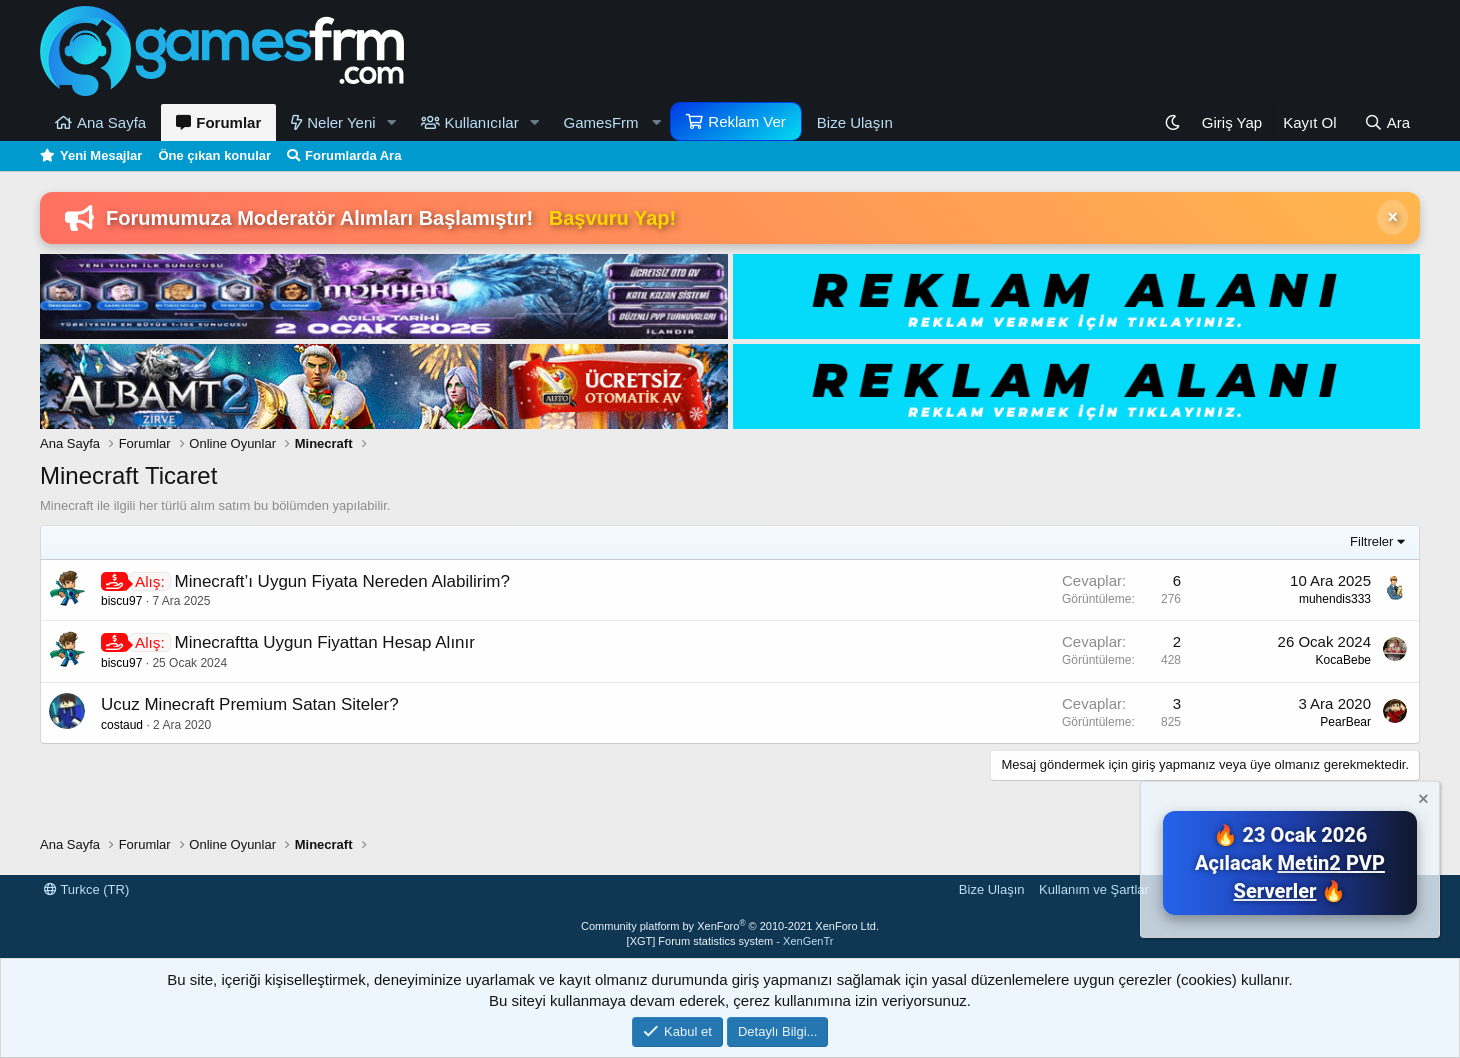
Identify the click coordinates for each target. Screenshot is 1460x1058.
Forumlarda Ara (353, 155)
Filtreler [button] (1371, 541)
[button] (392, 122)
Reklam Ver (747, 121)
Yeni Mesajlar (101, 155)
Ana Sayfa (111, 122)
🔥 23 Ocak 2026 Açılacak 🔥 (1290, 863)
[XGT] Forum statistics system (730, 941)
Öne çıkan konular (214, 155)
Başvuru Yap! (612, 218)
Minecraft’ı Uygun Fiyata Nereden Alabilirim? (341, 581)
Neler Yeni (341, 122)
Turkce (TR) (86, 889)
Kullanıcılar (482, 122)
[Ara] (1387, 122)
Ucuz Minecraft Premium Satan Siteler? (250, 704)
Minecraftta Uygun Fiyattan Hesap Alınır (324, 642)
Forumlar (228, 122)
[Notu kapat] (1422, 801)
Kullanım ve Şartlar (1094, 889)
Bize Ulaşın (855, 122)
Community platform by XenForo (730, 926)
